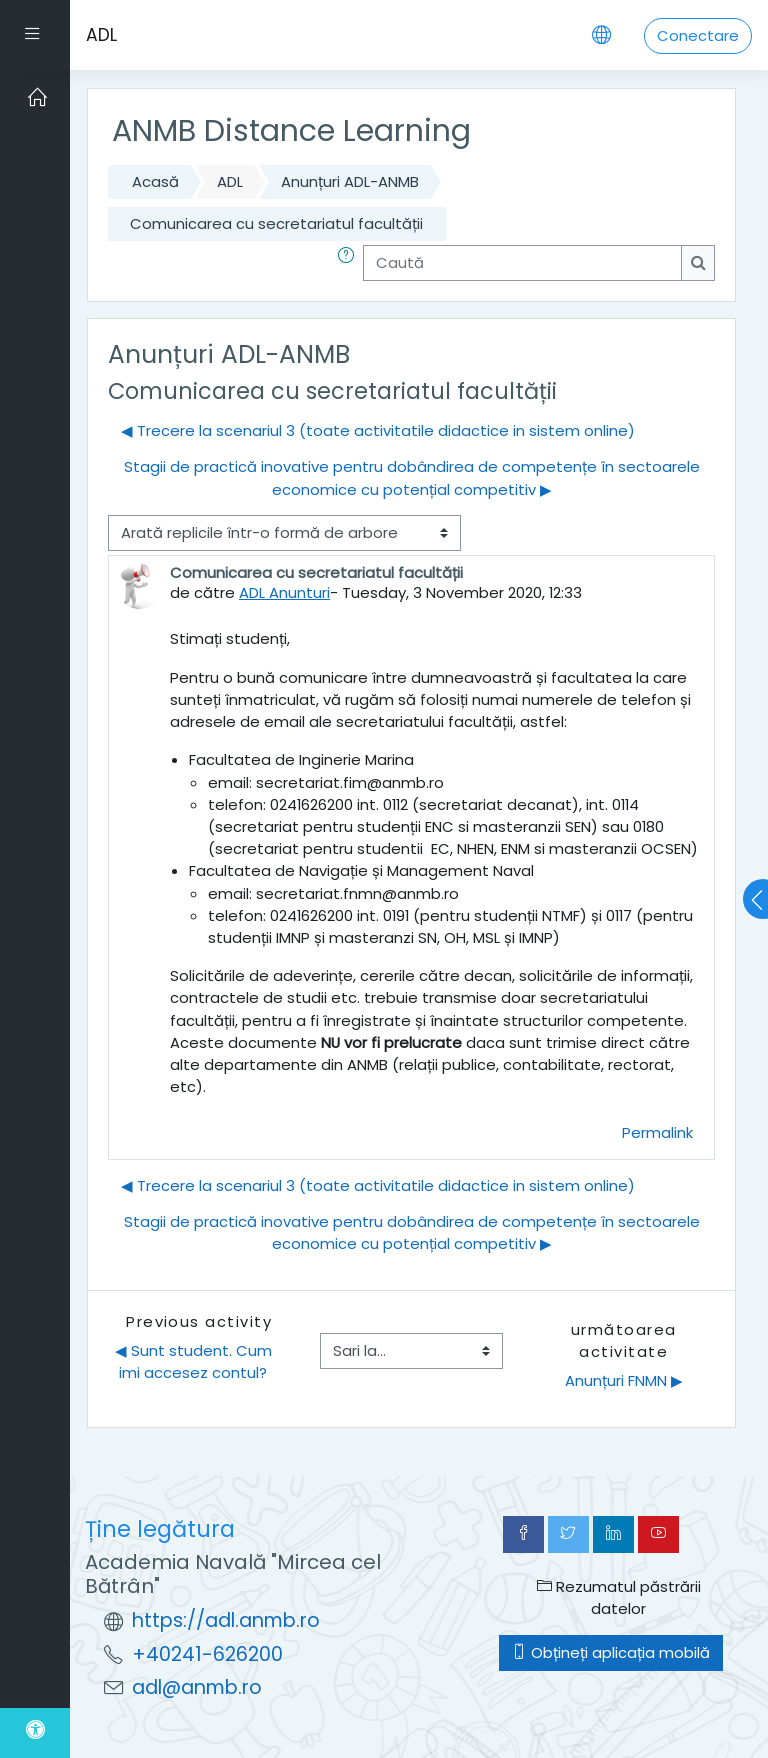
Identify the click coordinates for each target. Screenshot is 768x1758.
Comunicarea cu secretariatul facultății (276, 223)
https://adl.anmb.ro (226, 1620)
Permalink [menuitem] (657, 1132)
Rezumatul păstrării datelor (619, 1597)
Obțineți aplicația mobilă (611, 1652)
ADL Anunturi (284, 592)
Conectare (698, 35)
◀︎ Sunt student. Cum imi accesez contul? (195, 1361)
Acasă (155, 181)
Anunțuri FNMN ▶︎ (624, 1380)
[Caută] (522, 263)
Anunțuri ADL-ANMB (350, 181)
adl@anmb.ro (197, 1687)
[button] (350, 263)
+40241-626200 (207, 1654)
